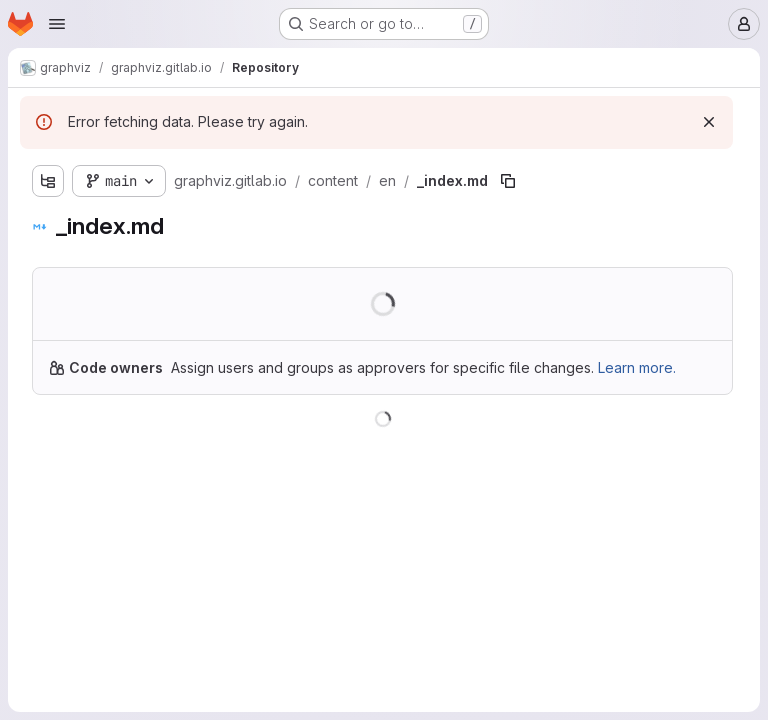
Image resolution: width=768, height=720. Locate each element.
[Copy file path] (508, 181)
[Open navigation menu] (57, 24)
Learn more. (637, 367)
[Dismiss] (709, 122)
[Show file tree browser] (48, 181)
